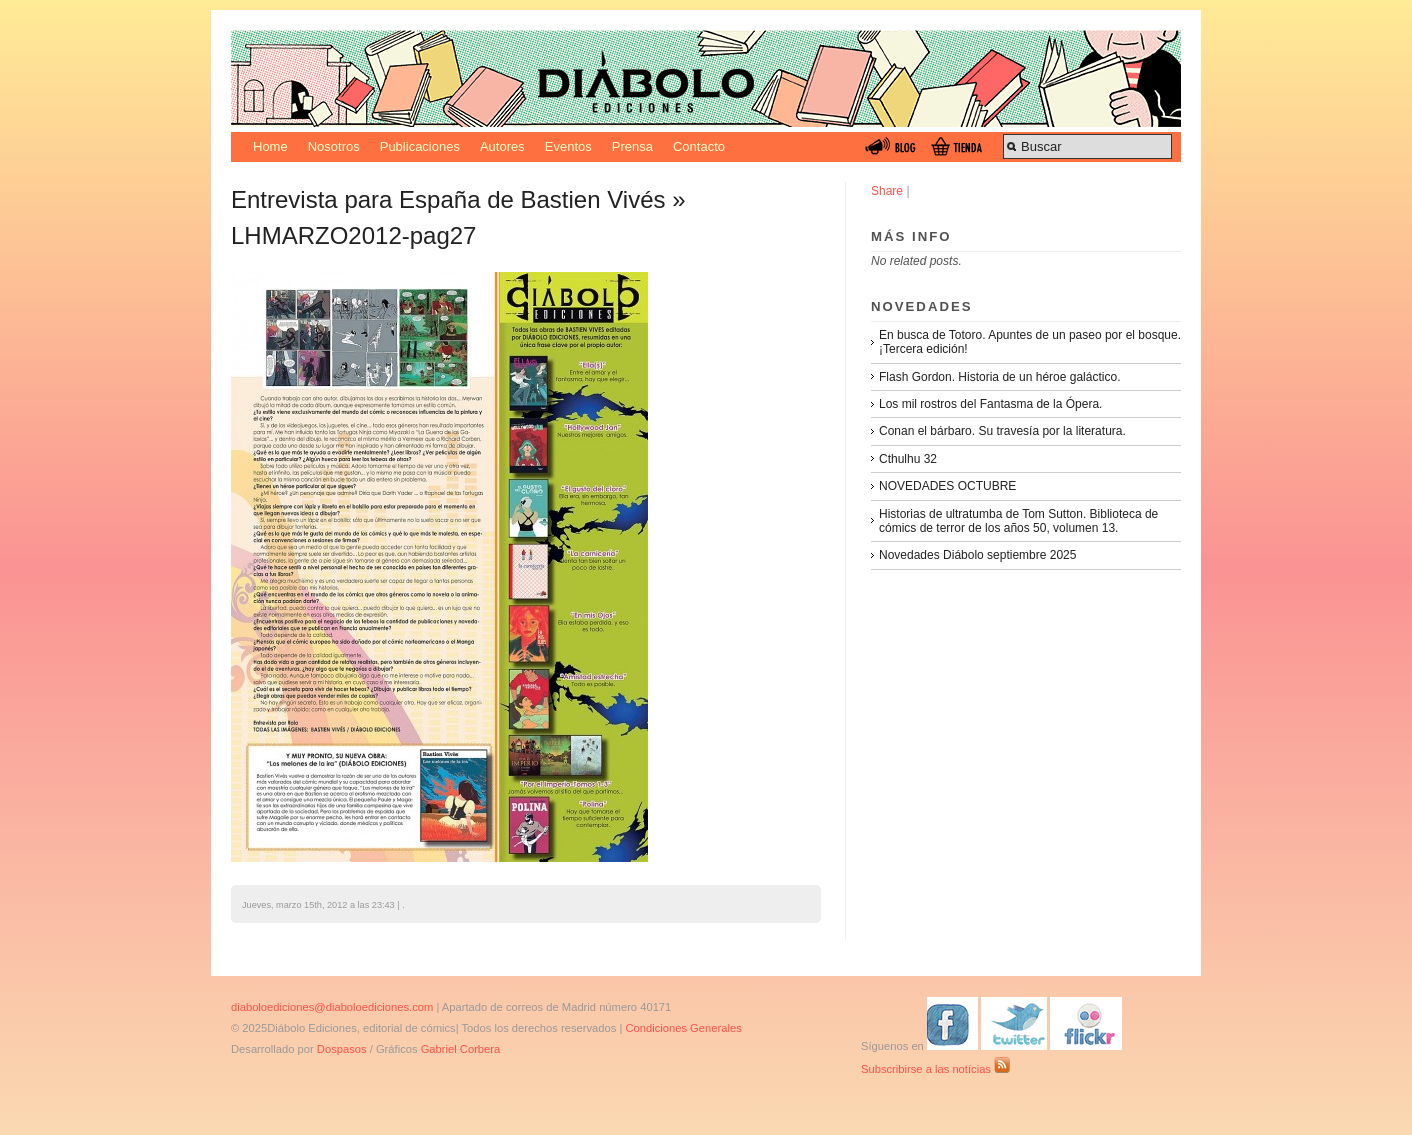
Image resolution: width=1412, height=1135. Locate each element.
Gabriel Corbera (461, 1049)
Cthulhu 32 (908, 459)
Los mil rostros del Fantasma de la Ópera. (990, 404)
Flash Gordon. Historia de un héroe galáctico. (999, 377)
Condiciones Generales (683, 1028)
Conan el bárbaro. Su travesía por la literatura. (1002, 431)
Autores (502, 146)
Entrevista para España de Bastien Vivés (448, 199)
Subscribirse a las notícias (935, 1069)
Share (887, 191)
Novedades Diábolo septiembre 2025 (977, 555)
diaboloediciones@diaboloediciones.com (332, 1007)
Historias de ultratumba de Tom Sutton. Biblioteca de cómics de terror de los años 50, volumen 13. (1018, 521)
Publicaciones (420, 146)
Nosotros (334, 146)
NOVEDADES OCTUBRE (947, 486)
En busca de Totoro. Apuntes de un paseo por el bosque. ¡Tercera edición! (1030, 342)
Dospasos (342, 1049)
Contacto (699, 146)
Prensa (632, 146)
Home (270, 146)
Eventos (568, 146)
